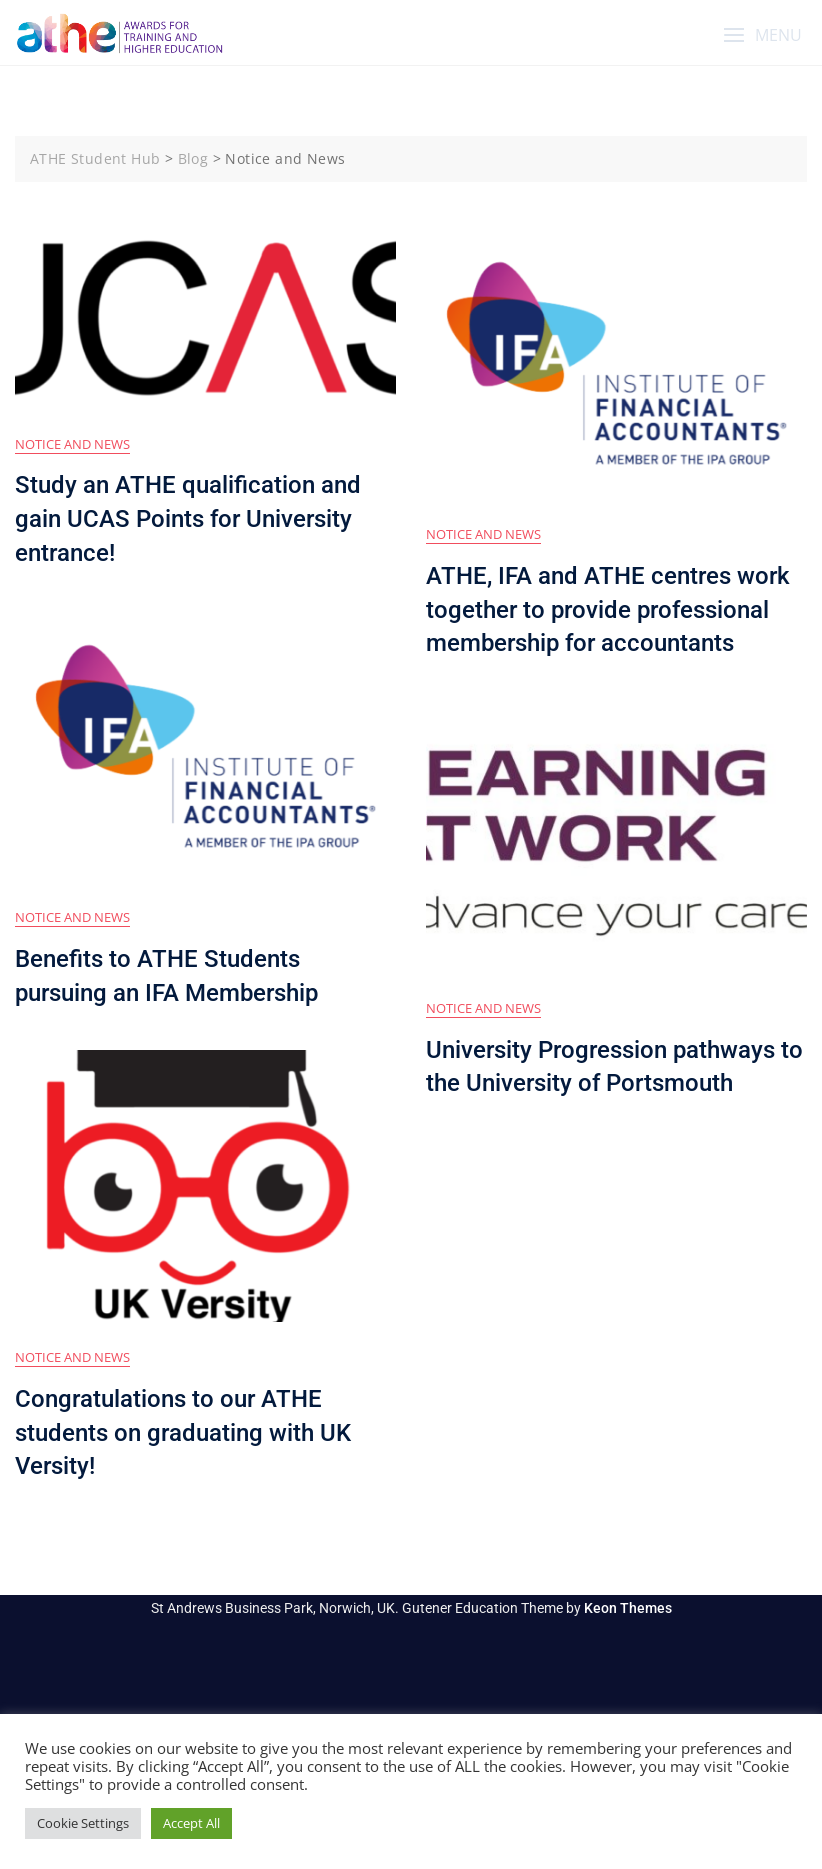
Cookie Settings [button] (83, 1823)
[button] (762, 35)
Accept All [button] (191, 1823)
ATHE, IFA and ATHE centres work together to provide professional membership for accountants (608, 609)
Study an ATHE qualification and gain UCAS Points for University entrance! (188, 518)
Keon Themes (628, 1608)
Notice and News (72, 444)
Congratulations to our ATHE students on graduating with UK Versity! (183, 1432)
